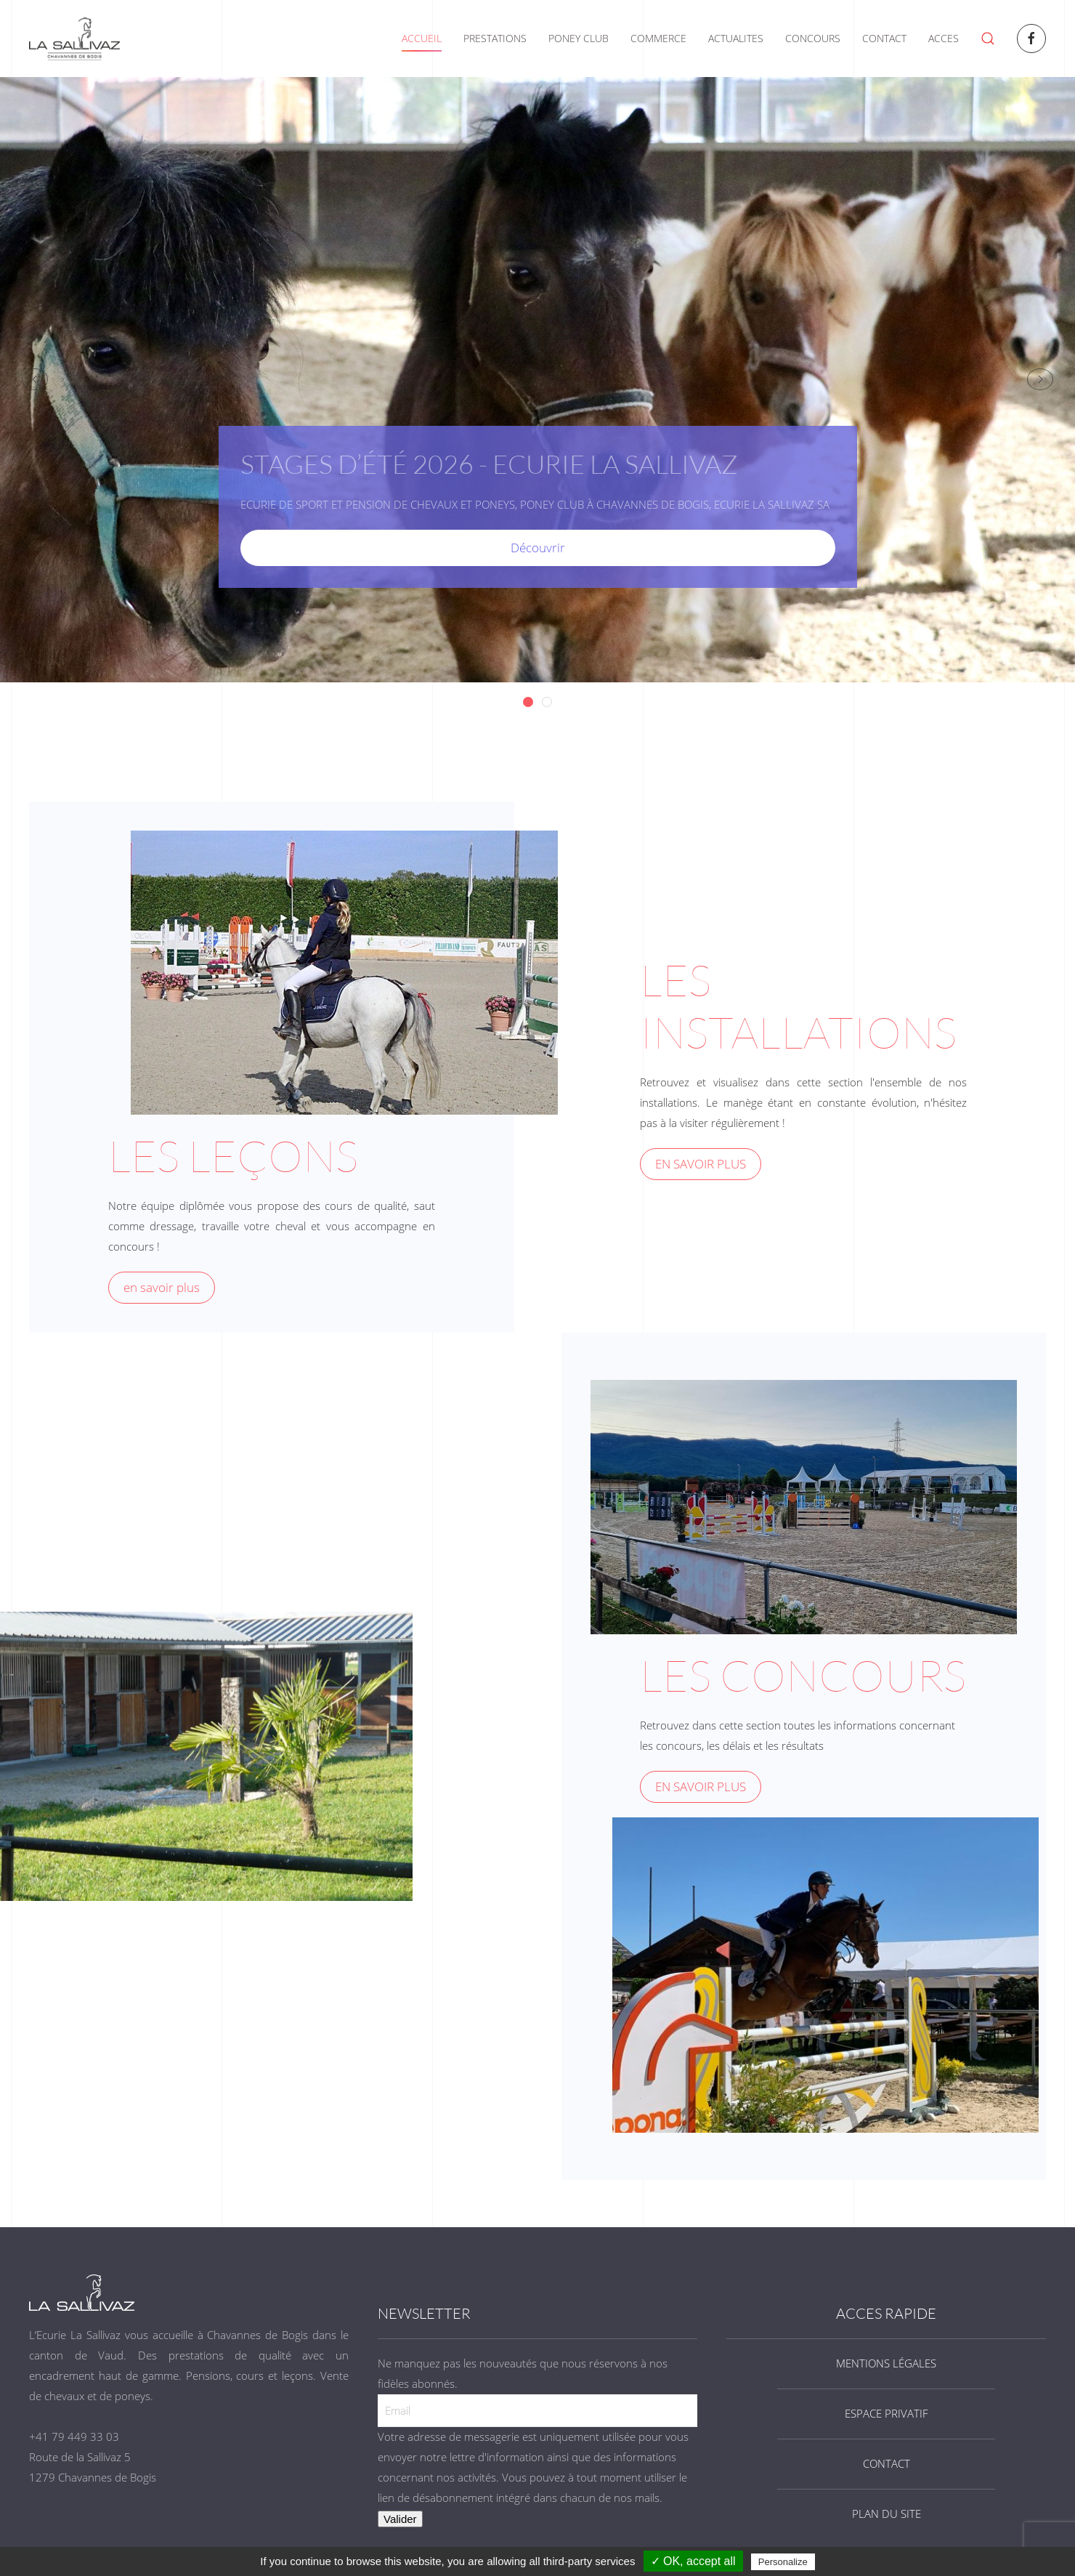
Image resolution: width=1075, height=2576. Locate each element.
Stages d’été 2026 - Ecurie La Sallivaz (532, 703)
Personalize (783, 2561)
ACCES (943, 38)
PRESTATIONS (495, 38)
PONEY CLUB (578, 38)
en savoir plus (161, 1287)
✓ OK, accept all (693, 2561)
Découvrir (538, 547)
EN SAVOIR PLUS (700, 1163)
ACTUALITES (735, 38)
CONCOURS (812, 38)
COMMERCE (658, 38)
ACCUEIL (422, 38)
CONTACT (884, 38)
